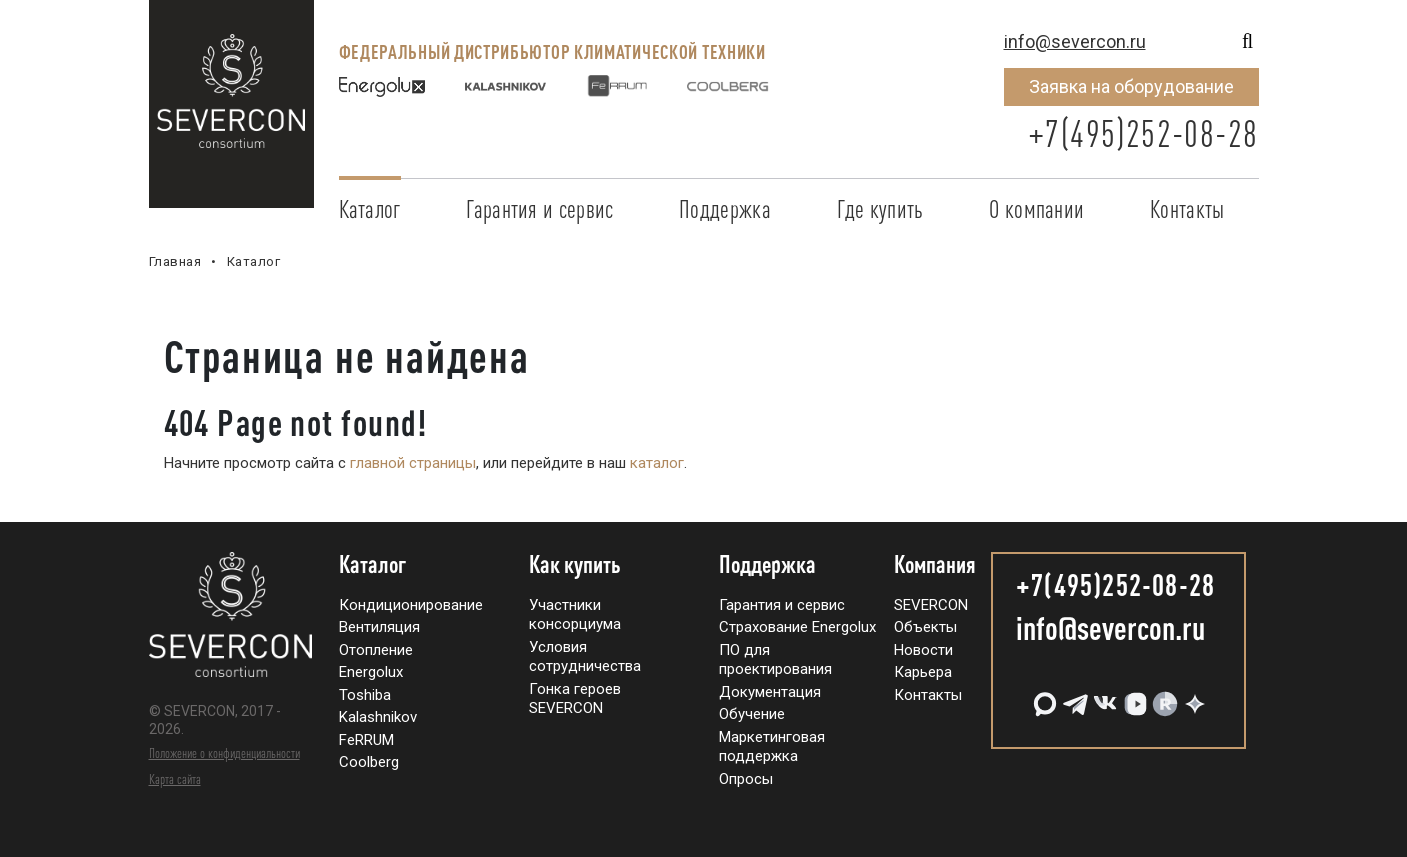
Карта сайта (175, 779)
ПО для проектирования (775, 660)
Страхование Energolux (797, 627)
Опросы (746, 779)
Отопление (376, 650)
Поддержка (725, 209)
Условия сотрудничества (585, 657)
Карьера (923, 672)
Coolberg (369, 762)
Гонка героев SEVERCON (575, 699)
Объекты (925, 627)
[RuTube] (1163, 696)
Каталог (370, 209)
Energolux (371, 672)
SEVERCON (931, 605)
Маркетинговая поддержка (772, 747)
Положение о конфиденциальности (224, 753)
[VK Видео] (1133, 696)
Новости (923, 650)
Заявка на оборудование (1131, 86)
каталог (657, 463)
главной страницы (413, 463)
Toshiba (365, 695)
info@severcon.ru (1075, 41)
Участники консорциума (575, 615)
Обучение (752, 714)
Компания (935, 565)
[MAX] (1043, 696)
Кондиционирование (411, 605)
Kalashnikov (378, 717)
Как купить (575, 565)
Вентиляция (379, 627)
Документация (770, 692)
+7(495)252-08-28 (1143, 133)
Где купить (880, 209)
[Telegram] (1073, 696)
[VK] (1103, 696)
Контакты (1187, 209)
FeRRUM (366, 740)
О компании (1036, 209)
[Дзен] (1193, 696)
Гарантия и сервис (539, 209)
